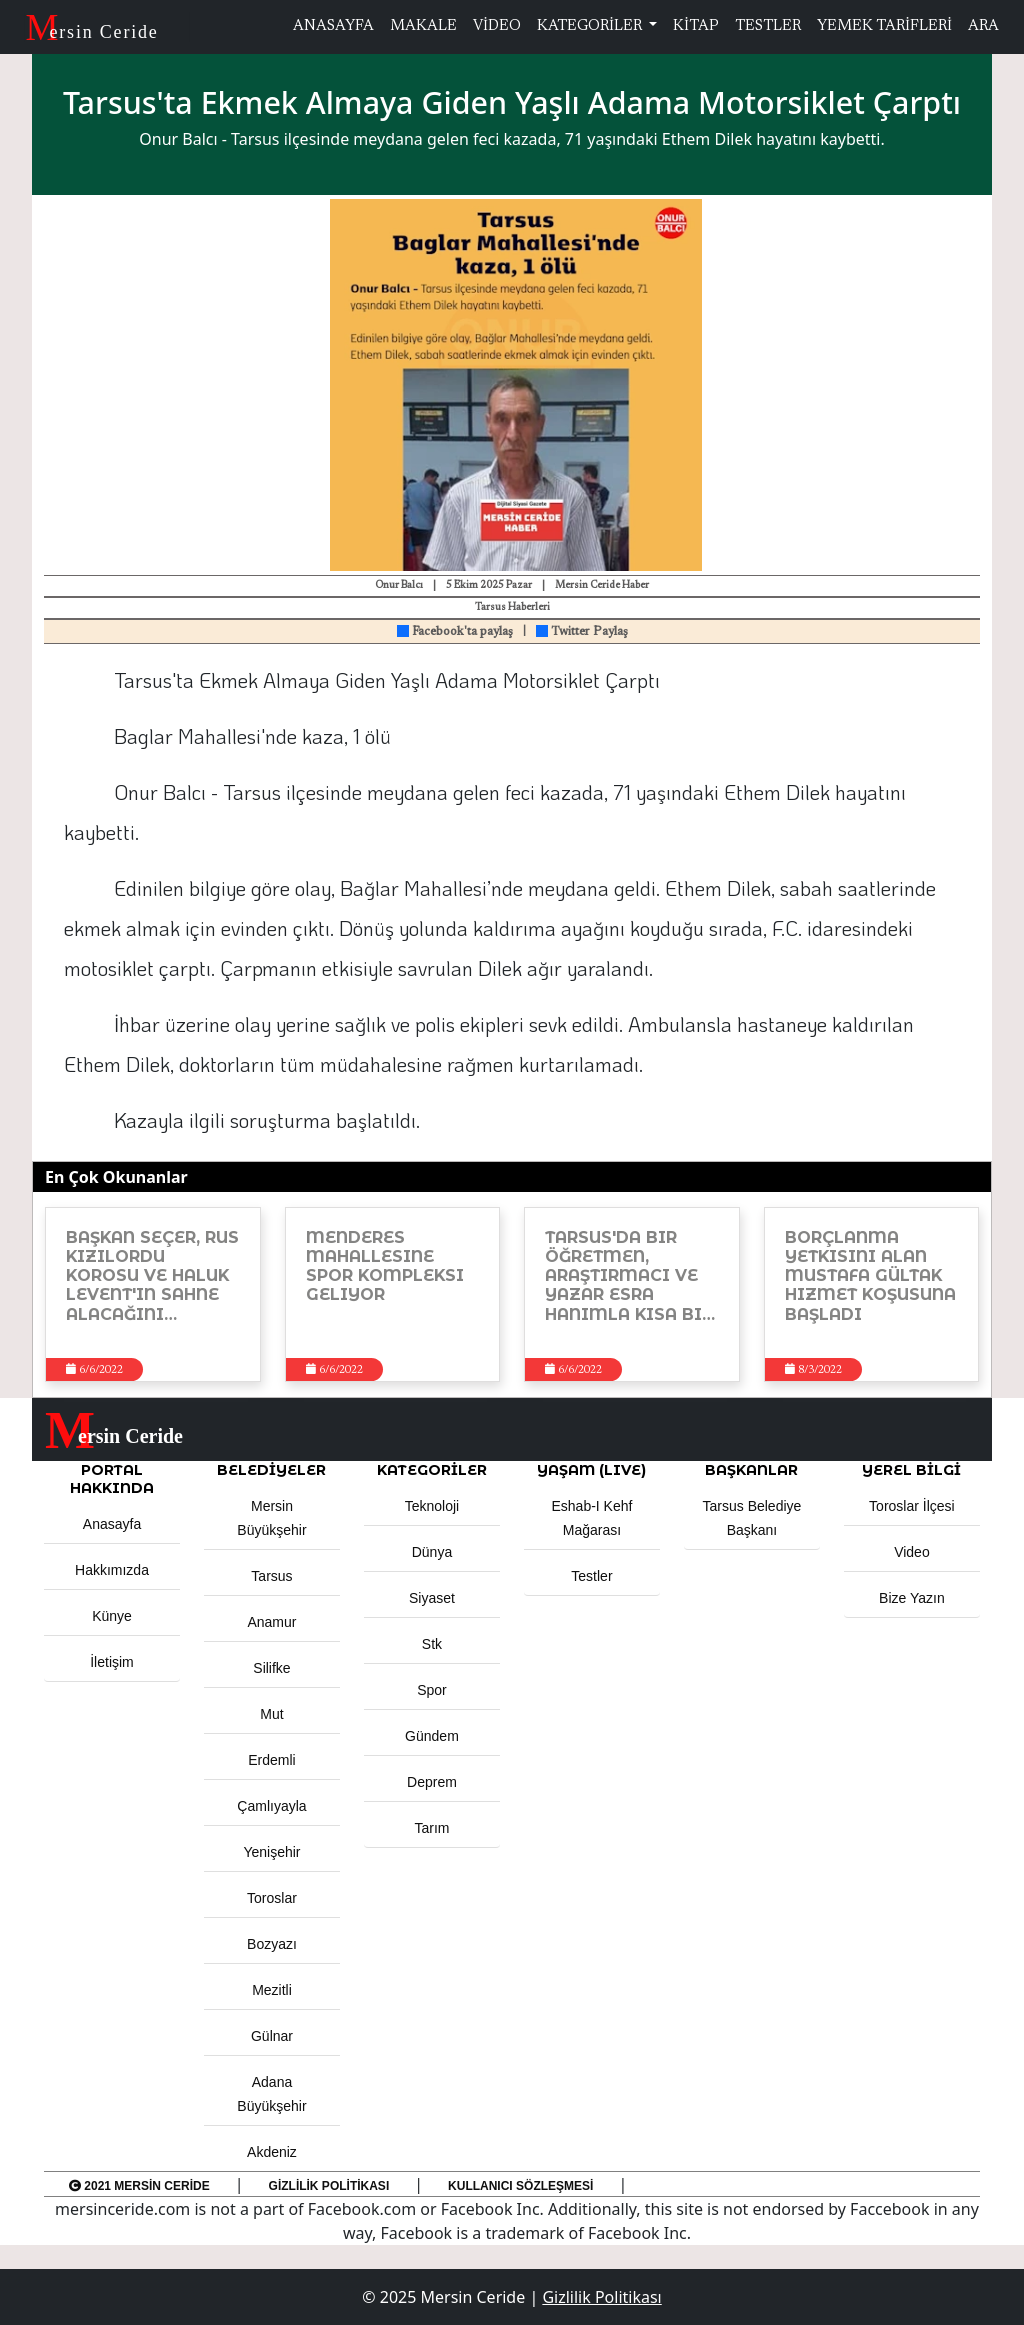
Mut (271, 1714)
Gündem (432, 1736)
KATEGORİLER (591, 26)
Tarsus (271, 1576)
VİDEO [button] (497, 26)
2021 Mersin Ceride (139, 2186)
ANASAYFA (333, 26)
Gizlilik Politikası (329, 2186)
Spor (432, 1690)
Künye (112, 1616)
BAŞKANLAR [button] (751, 1470)
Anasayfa (112, 1524)
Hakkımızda (112, 1570)
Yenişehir (271, 1852)
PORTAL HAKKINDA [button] (112, 1479)
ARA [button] (983, 26)
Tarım (431, 1828)
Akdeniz (272, 2152)
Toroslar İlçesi (912, 1506)
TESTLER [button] (768, 26)
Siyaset (432, 1598)
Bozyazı (272, 1944)
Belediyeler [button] (271, 1470)
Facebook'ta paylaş (455, 632)
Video (912, 1552)
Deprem (432, 1782)
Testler (591, 1576)
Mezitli (272, 1990)
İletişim (112, 1662)
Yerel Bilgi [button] (911, 1470)
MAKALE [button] (423, 26)
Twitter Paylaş (582, 632)
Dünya (432, 1552)
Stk (432, 1644)
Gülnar (272, 2036)
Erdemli (271, 1760)
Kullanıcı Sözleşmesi (520, 2186)
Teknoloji (432, 1506)
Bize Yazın (912, 1598)
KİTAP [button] (696, 26)
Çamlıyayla (271, 1806)
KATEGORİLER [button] (432, 1470)
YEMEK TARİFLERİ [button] (884, 26)
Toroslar (272, 1898)
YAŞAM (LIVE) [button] (591, 1470)
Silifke (271, 1668)
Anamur (271, 1622)
